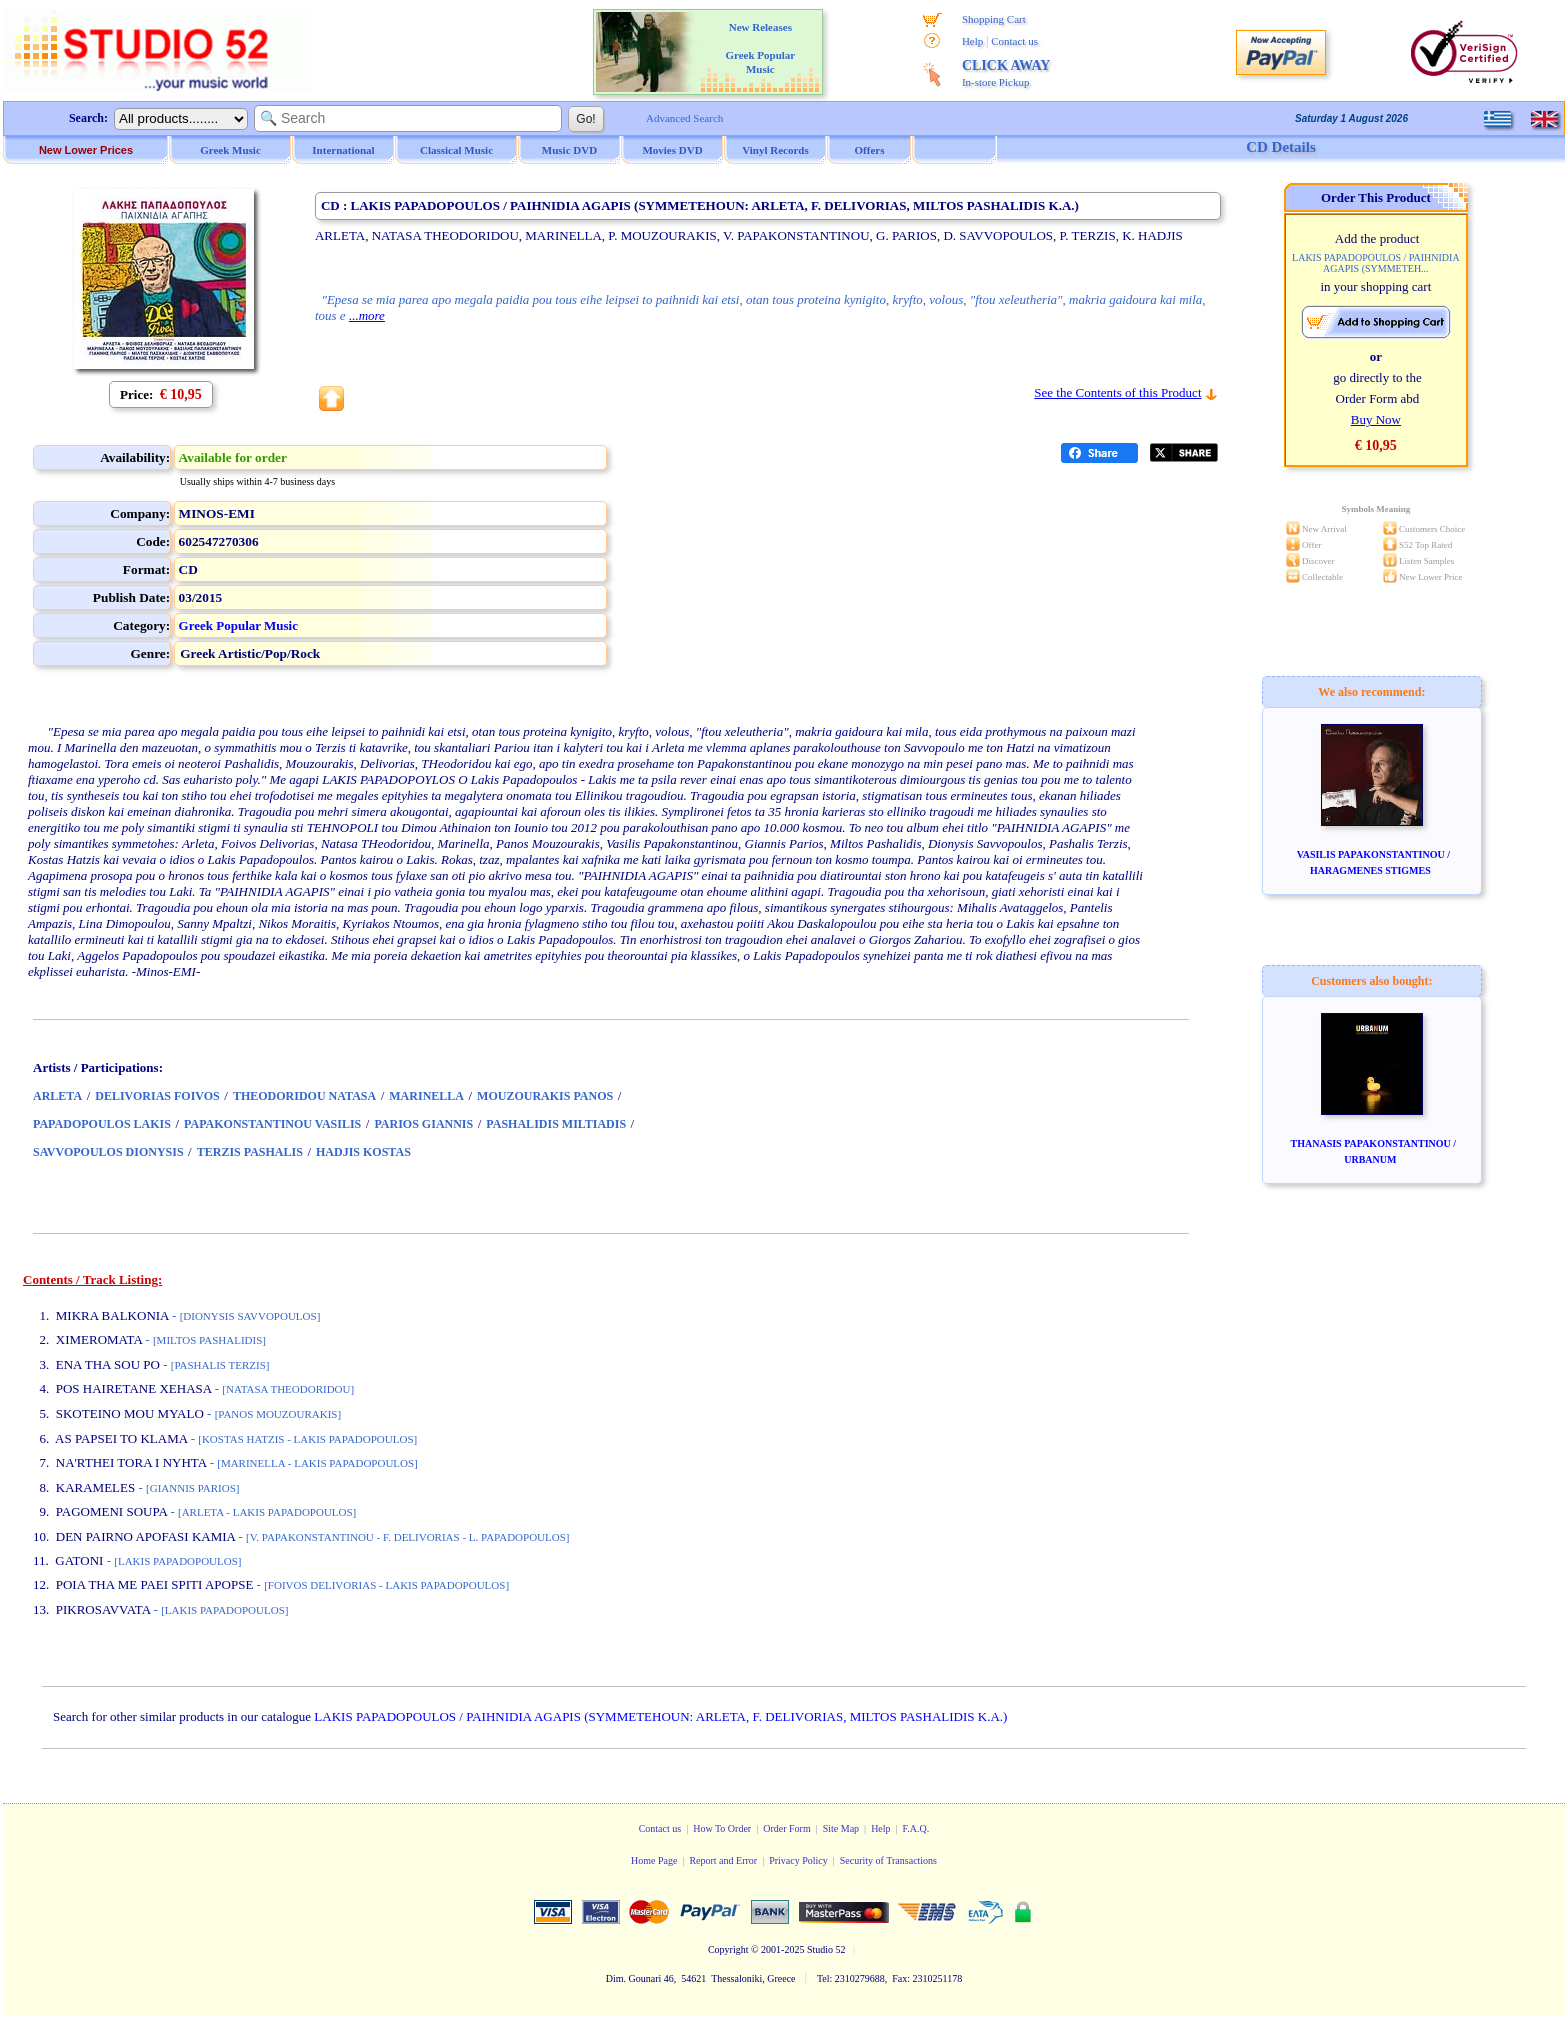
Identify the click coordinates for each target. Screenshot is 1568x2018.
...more (367, 315)
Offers (870, 150)
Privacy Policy (798, 1860)
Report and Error (723, 1860)
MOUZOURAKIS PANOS (545, 1096)
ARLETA (57, 1096)
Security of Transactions (888, 1860)
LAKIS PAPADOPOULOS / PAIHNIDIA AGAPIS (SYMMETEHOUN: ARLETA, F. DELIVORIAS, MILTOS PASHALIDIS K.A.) (660, 1716)
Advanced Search (684, 118)
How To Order (722, 1828)
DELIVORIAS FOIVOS (157, 1096)
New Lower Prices (86, 150)
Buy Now (1376, 419)
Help (972, 41)
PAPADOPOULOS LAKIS (102, 1124)
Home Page (654, 1860)
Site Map (841, 1828)
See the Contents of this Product (1117, 392)
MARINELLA (426, 1096)
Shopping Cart (994, 19)
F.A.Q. (916, 1828)
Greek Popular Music (238, 625)
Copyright (728, 1949)
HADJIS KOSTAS (363, 1152)
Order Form (787, 1828)
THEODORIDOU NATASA (304, 1096)
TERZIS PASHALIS (250, 1152)
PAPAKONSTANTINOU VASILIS (272, 1124)
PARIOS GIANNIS (423, 1124)
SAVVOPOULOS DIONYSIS (108, 1152)
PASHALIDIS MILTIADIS (556, 1124)
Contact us (1014, 41)
